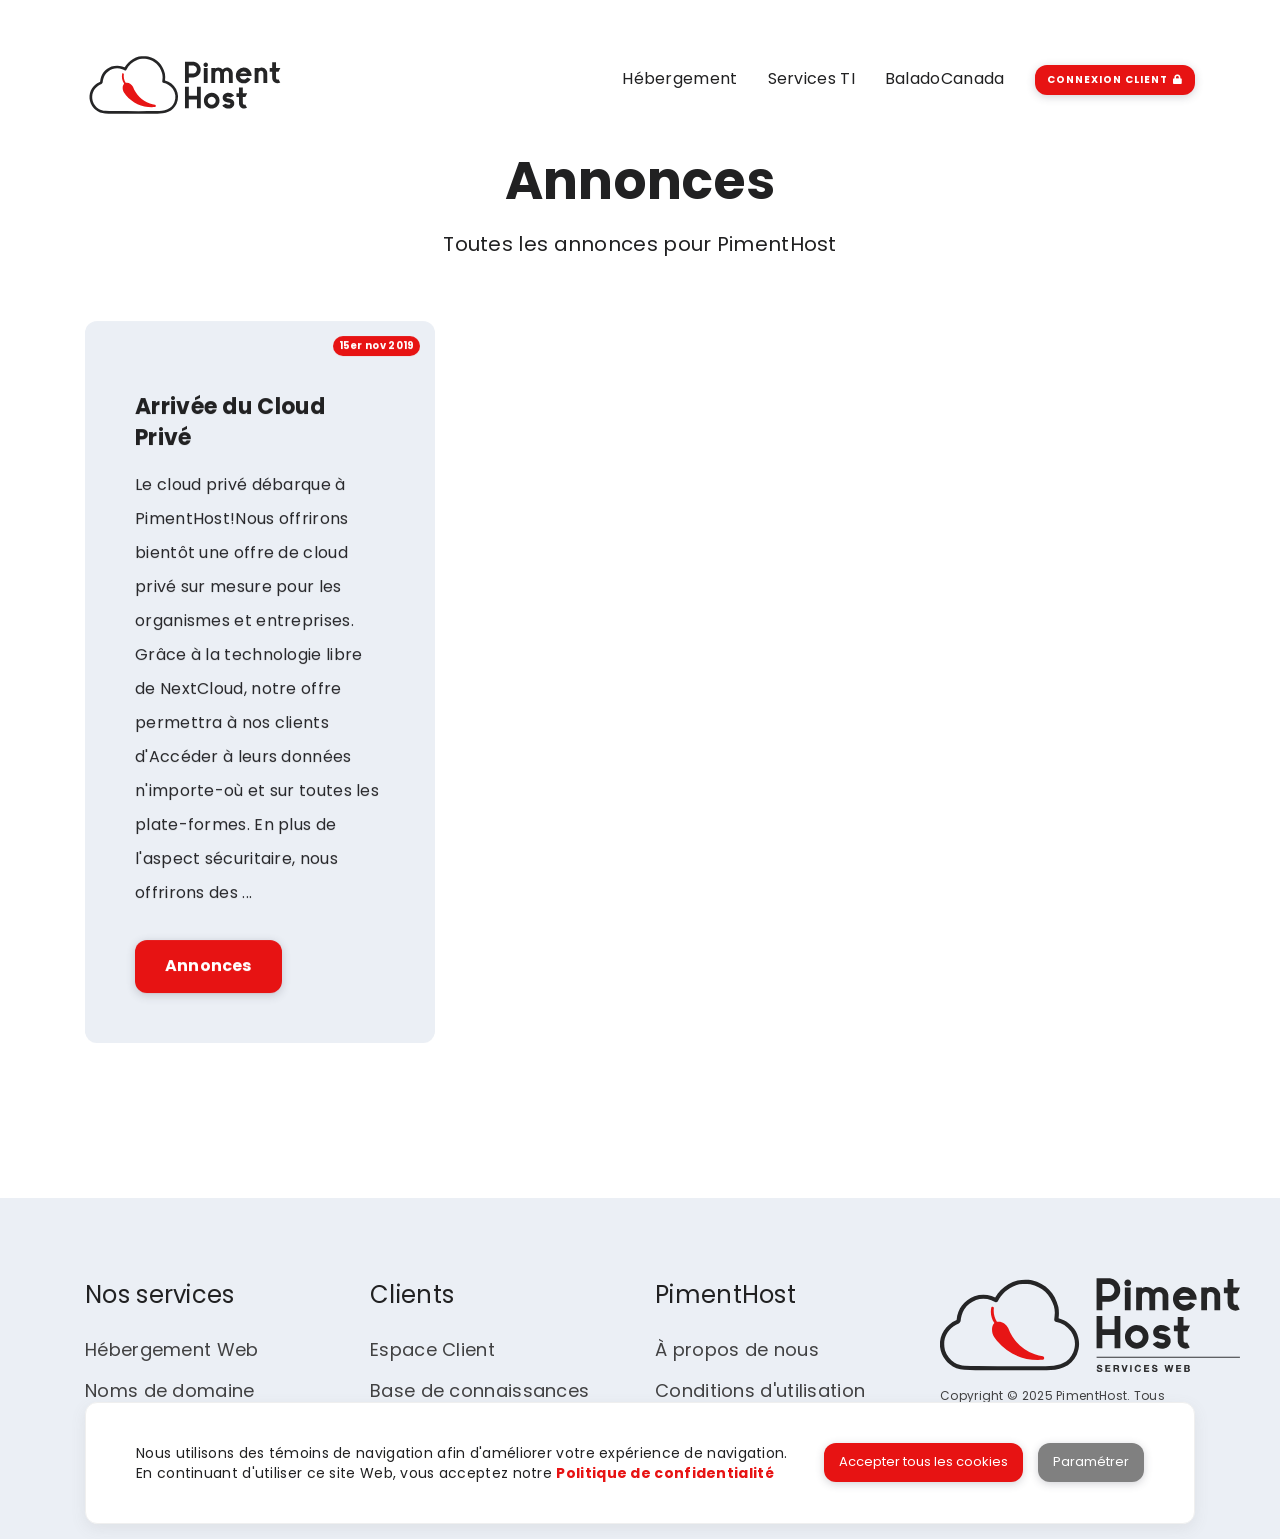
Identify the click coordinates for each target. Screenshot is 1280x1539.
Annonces (208, 967)
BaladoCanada (945, 78)
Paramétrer (1091, 1461)
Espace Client (432, 1349)
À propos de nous (737, 1349)
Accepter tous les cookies (923, 1461)
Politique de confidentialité (664, 1473)
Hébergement (679, 78)
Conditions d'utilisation (760, 1390)
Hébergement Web (172, 1349)
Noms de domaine (170, 1390)
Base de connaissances (479, 1390)
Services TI (811, 78)
